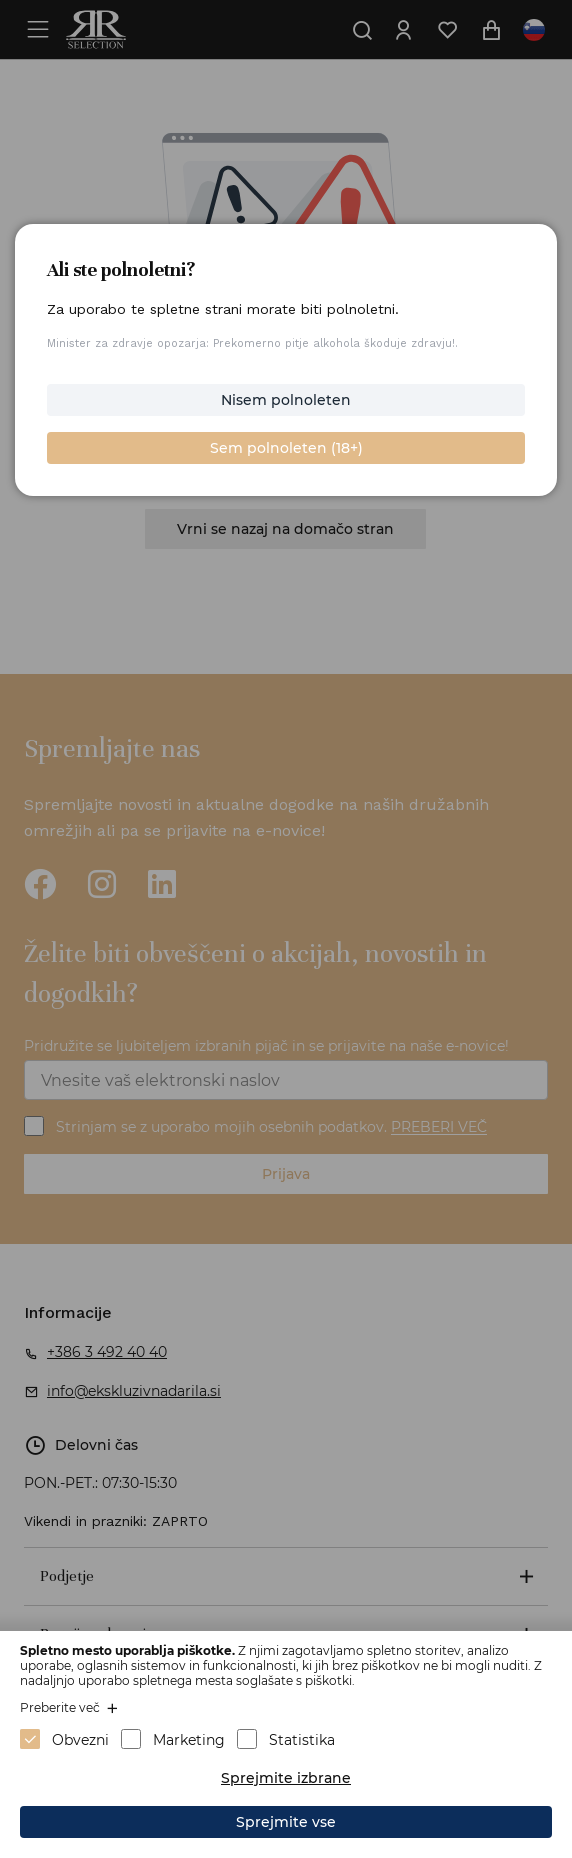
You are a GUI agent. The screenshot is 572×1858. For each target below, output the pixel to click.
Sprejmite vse (286, 1822)
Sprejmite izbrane (286, 1778)
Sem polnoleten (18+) (286, 448)
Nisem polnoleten (286, 400)
